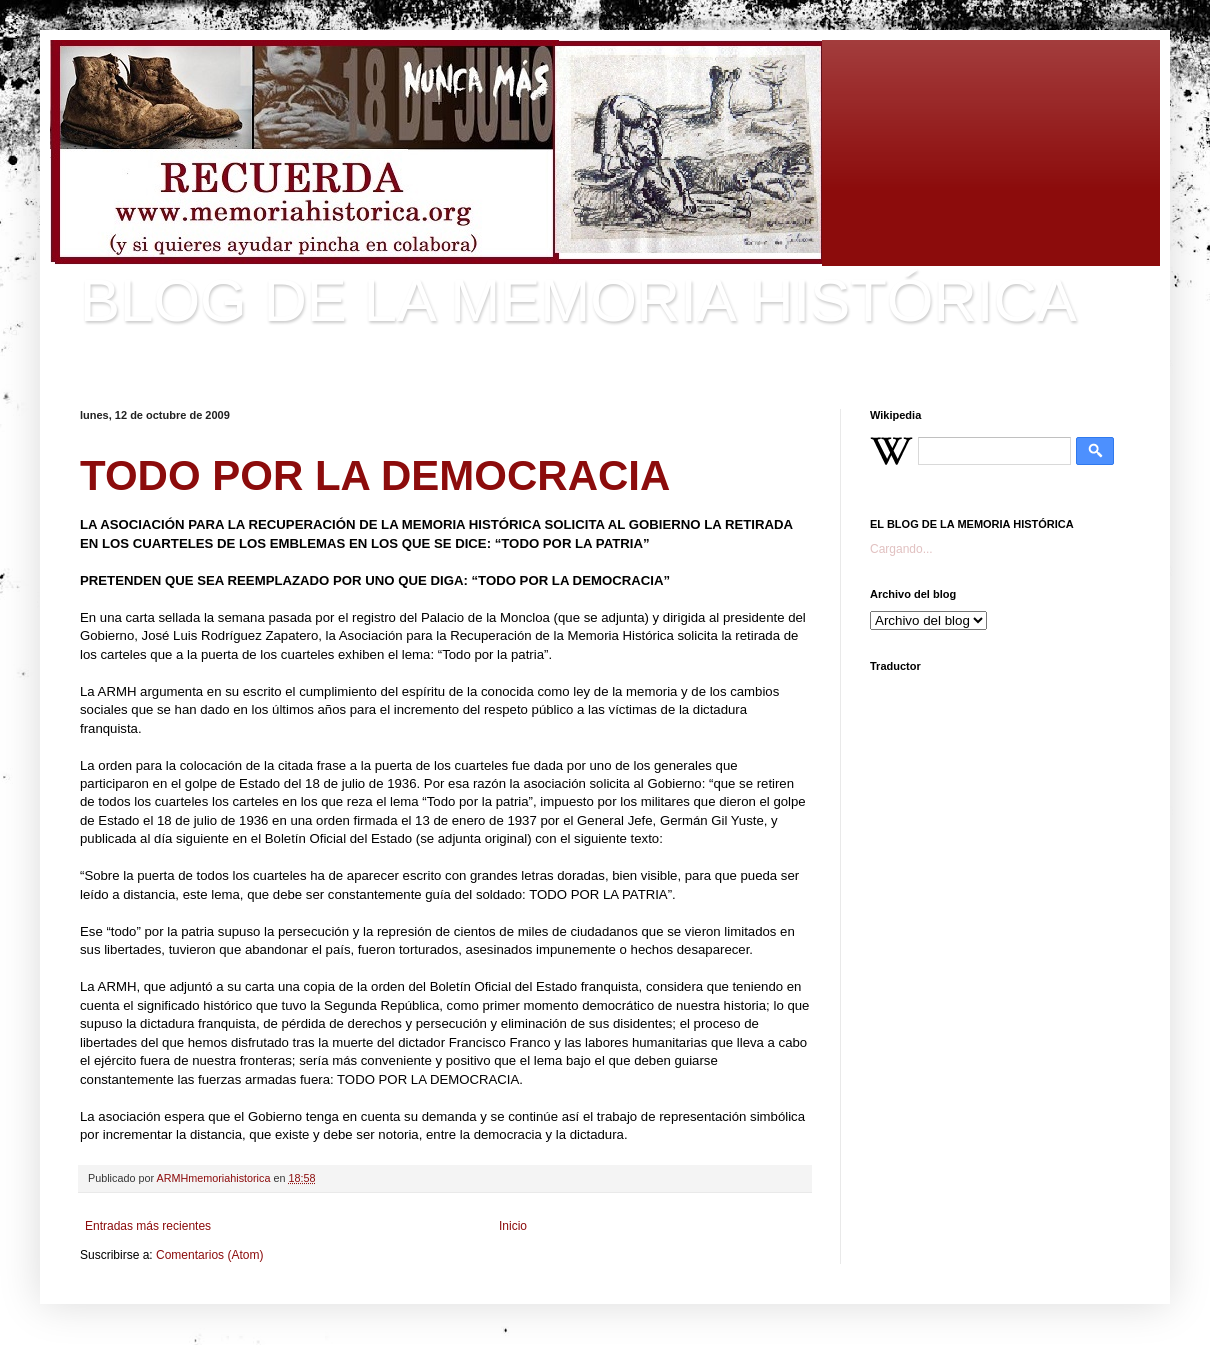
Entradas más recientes (148, 1226)
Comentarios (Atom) (209, 1255)
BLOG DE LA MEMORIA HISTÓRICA (578, 300)
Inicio (513, 1226)
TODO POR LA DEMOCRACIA (375, 475)
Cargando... (901, 549)
